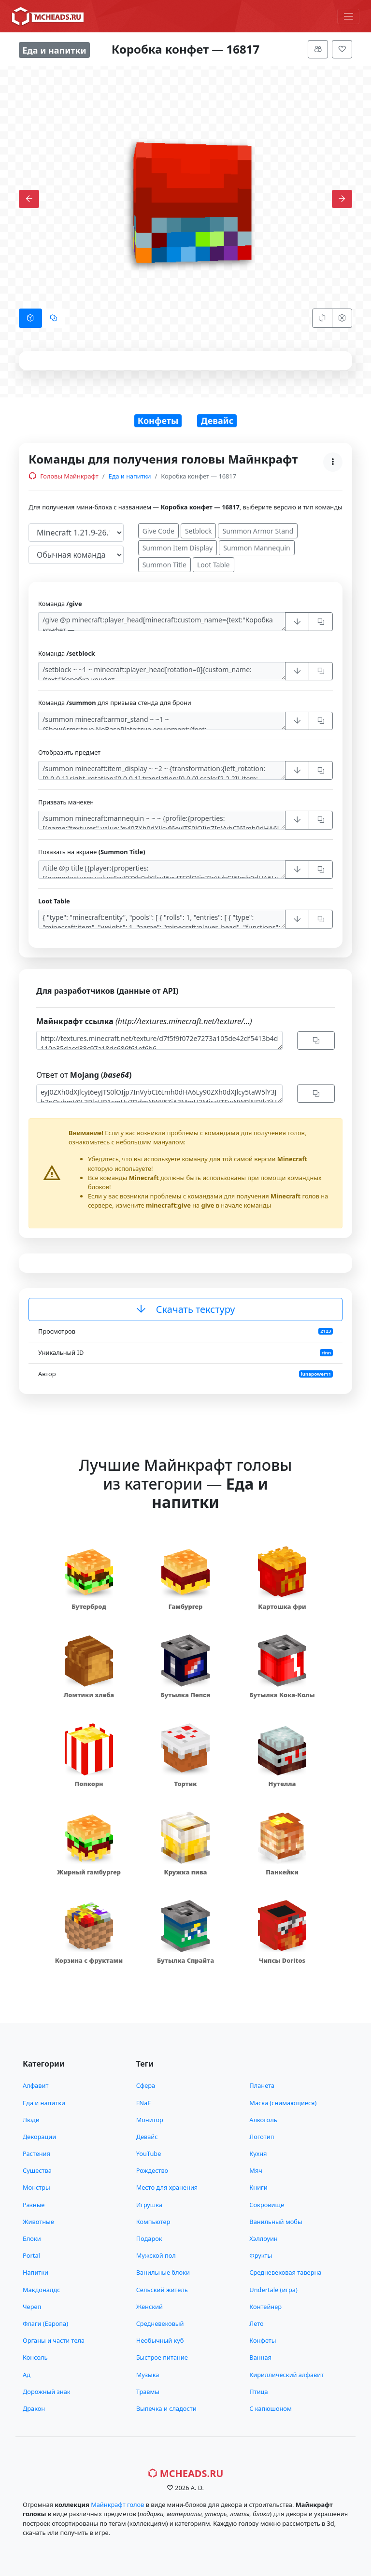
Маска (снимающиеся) (282, 2102)
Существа (37, 2170)
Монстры (36, 2187)
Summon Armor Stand (257, 530)
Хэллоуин (263, 2238)
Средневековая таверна (285, 2272)
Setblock (198, 530)
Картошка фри (282, 1606)
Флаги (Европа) (45, 2323)
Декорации (39, 2136)
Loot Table (213, 564)
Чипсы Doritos (282, 1960)
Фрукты (260, 2255)
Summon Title (164, 564)
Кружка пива (185, 1872)
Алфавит (35, 2085)
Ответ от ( (83, 1075)
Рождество (152, 2170)
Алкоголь (263, 2119)
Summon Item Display (178, 547)
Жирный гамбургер (89, 1872)
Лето (256, 2323)
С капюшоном (270, 2408)
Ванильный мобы (275, 2221)
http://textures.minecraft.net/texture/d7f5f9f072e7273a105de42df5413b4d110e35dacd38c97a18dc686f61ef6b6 (159, 1040)
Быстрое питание (162, 2357)
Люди (31, 2119)
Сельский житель (162, 2289)
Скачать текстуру (185, 1309)
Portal (31, 2255)
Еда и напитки (130, 476)
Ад (26, 2374)
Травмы (147, 2391)
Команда (60, 603)
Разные (33, 2204)
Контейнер (265, 2306)
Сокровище (266, 2204)
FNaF (143, 2102)
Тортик (185, 1783)
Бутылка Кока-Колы (281, 1694)
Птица (258, 2391)
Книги (258, 2187)
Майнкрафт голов (117, 2504)
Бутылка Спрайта (185, 1960)
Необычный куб (160, 2340)
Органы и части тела (54, 2340)
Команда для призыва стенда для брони (114, 702)
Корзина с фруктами (89, 1960)
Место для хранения (167, 2187)
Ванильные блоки (163, 2272)
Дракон (34, 2408)
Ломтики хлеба (89, 1694)
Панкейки (282, 1872)
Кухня (258, 2153)
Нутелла (282, 1783)
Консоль (35, 2357)
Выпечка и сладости (166, 2408)
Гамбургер (186, 1606)
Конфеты (158, 420)
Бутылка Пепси (185, 1694)
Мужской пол (156, 2255)
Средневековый (160, 2323)
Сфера (146, 2085)
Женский (149, 2306)
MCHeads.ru (186, 2473)
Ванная (260, 2357)
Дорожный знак (47, 2391)
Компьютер (153, 2221)
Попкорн (88, 1783)
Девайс (217, 420)
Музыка (147, 2374)
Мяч (255, 2170)
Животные (38, 2221)
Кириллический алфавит (286, 2374)
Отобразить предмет (69, 752)
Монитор (149, 2119)
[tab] (30, 318)
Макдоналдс (41, 2289)
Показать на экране (91, 851)
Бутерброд (88, 1606)
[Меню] (348, 16)
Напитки (35, 2272)
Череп (32, 2306)
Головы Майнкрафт (64, 476)
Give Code (158, 530)
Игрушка (149, 2204)
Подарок (149, 2238)
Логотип (261, 2136)
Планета (261, 2085)
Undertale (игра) (273, 2289)
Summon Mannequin (256, 547)
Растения (36, 2153)
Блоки (32, 2238)
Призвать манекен (66, 802)
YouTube (148, 2153)
